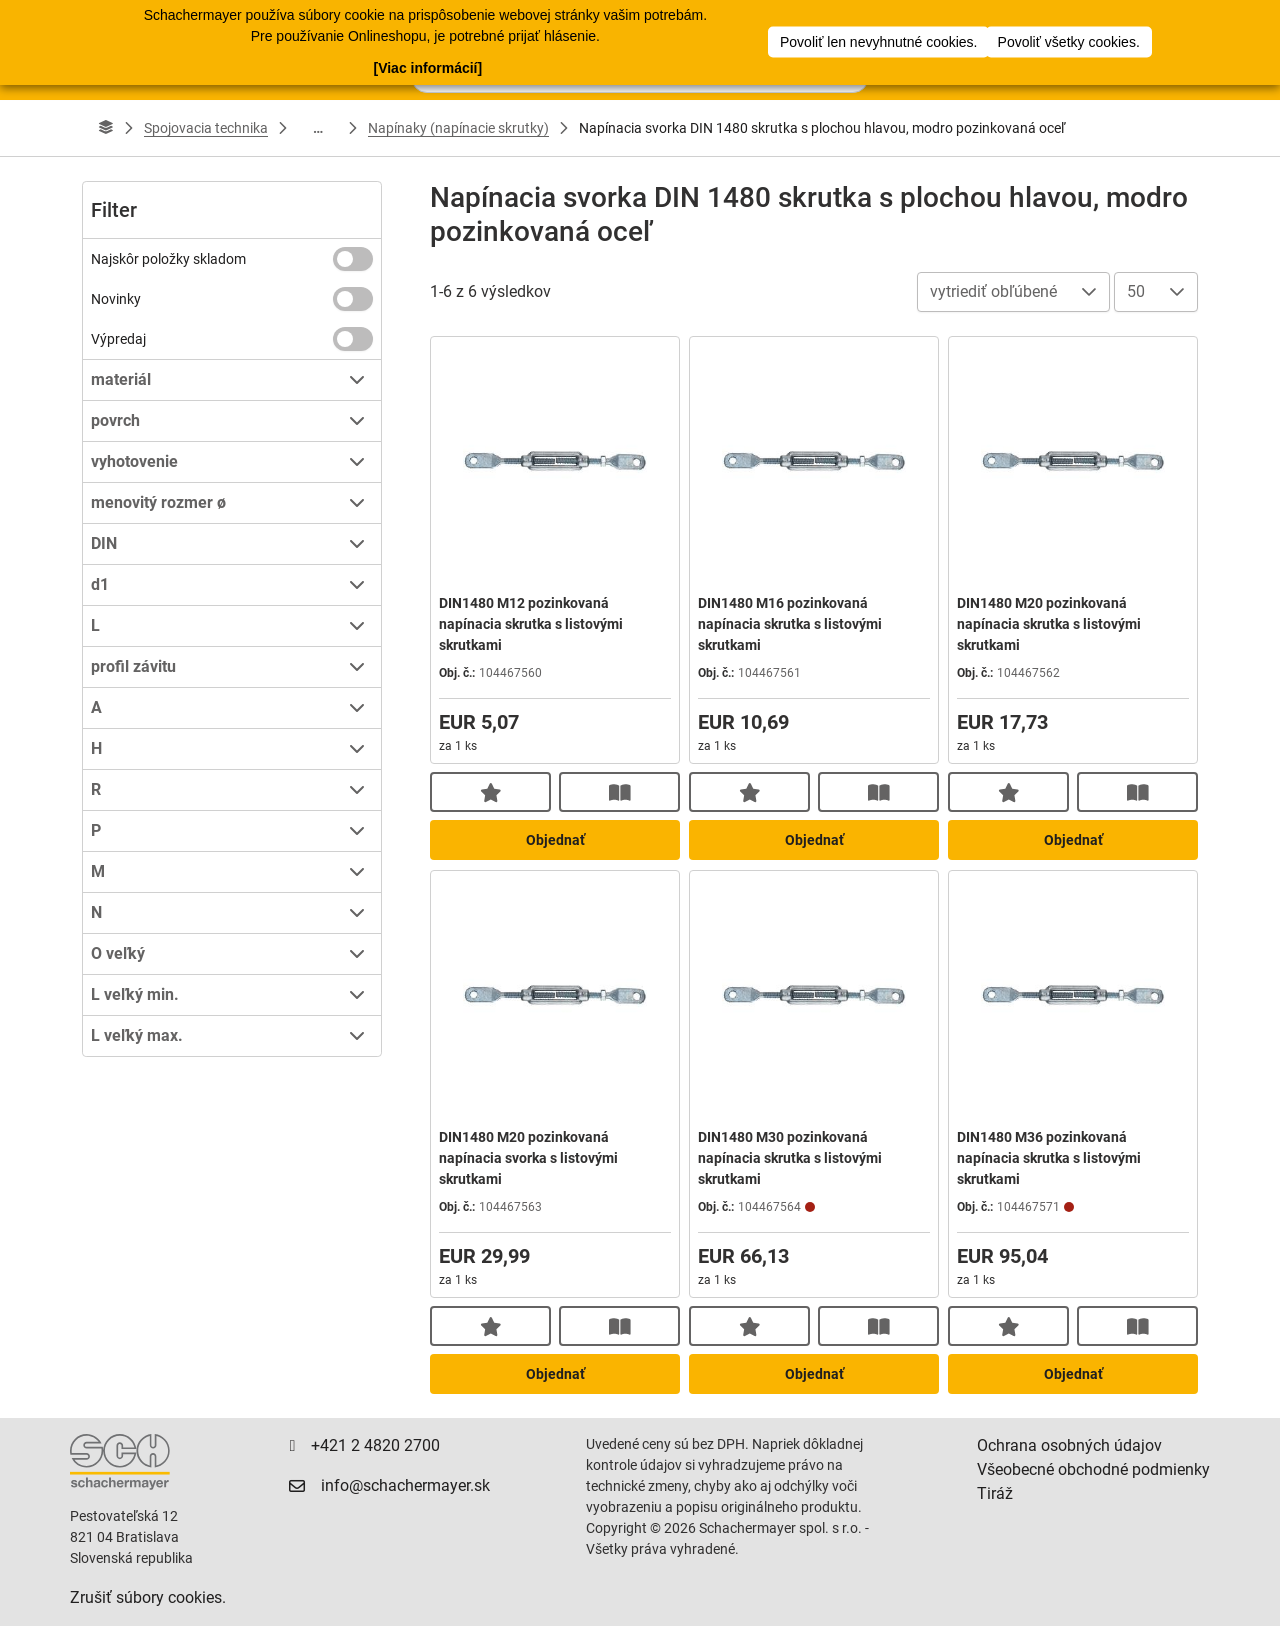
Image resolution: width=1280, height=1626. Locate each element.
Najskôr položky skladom (168, 259)
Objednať (555, 840)
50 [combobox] (1136, 291)
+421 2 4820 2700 (375, 1445)
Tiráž (995, 1493)
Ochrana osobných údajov (1069, 1445)
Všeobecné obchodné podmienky (1093, 1469)
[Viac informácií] (427, 67)
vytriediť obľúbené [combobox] (993, 291)
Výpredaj (118, 339)
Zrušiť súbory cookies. (148, 1597)
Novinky (116, 299)
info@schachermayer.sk (405, 1485)
